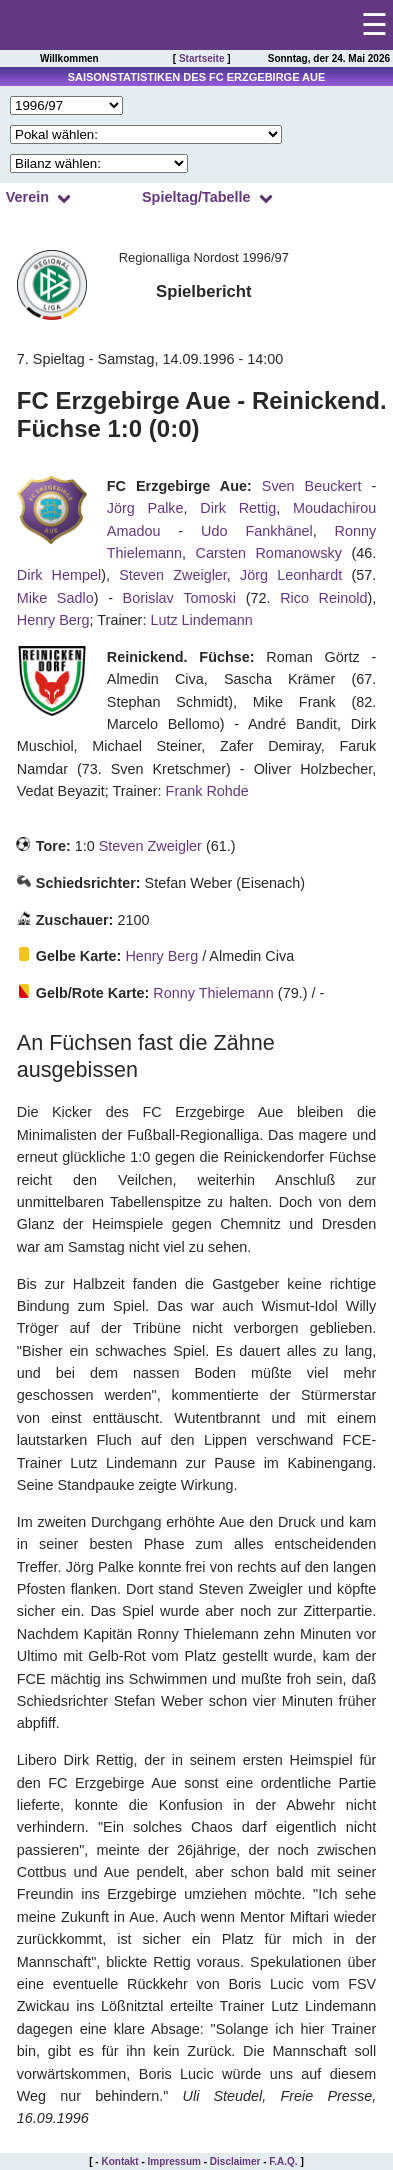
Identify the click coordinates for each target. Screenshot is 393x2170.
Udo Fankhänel (257, 531)
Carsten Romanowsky (269, 553)
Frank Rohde (207, 791)
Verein (27, 197)
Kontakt (119, 2161)
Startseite (202, 58)
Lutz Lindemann (201, 620)
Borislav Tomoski (179, 598)
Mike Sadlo (55, 598)
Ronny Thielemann (213, 993)
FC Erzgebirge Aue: (179, 486)
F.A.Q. (283, 2161)
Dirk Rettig (238, 508)
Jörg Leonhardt (291, 575)
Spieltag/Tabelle (196, 197)
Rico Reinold (323, 598)
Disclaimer (235, 2161)
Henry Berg (53, 620)
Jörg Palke (145, 508)
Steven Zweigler (173, 575)
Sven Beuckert (312, 486)
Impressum (174, 2161)
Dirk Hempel (59, 575)
